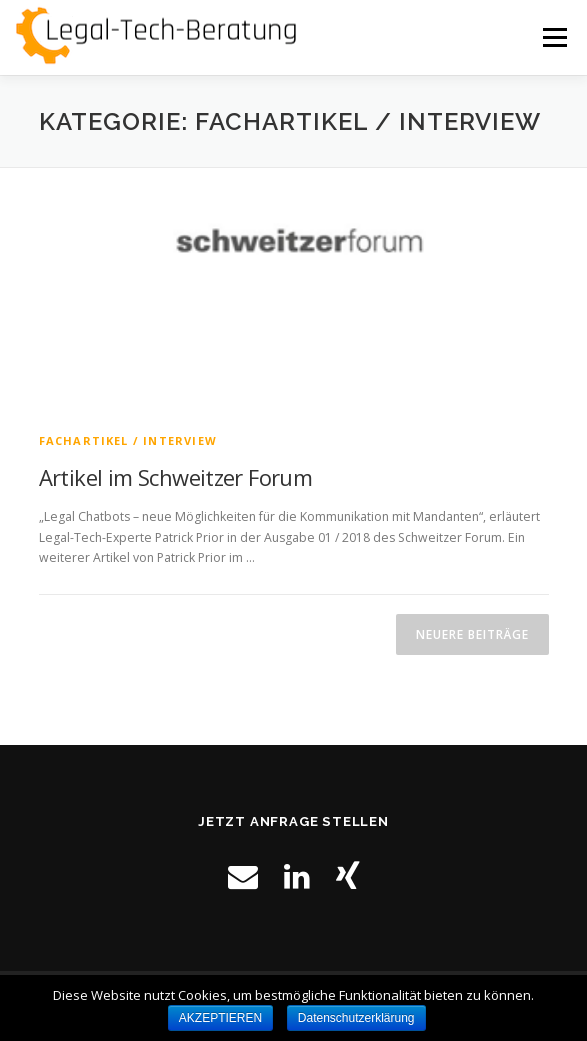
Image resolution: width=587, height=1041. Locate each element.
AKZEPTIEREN (220, 1018)
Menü (553, 37)
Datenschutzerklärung (356, 1018)
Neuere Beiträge (472, 634)
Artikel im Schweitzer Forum (176, 477)
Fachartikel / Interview (128, 440)
